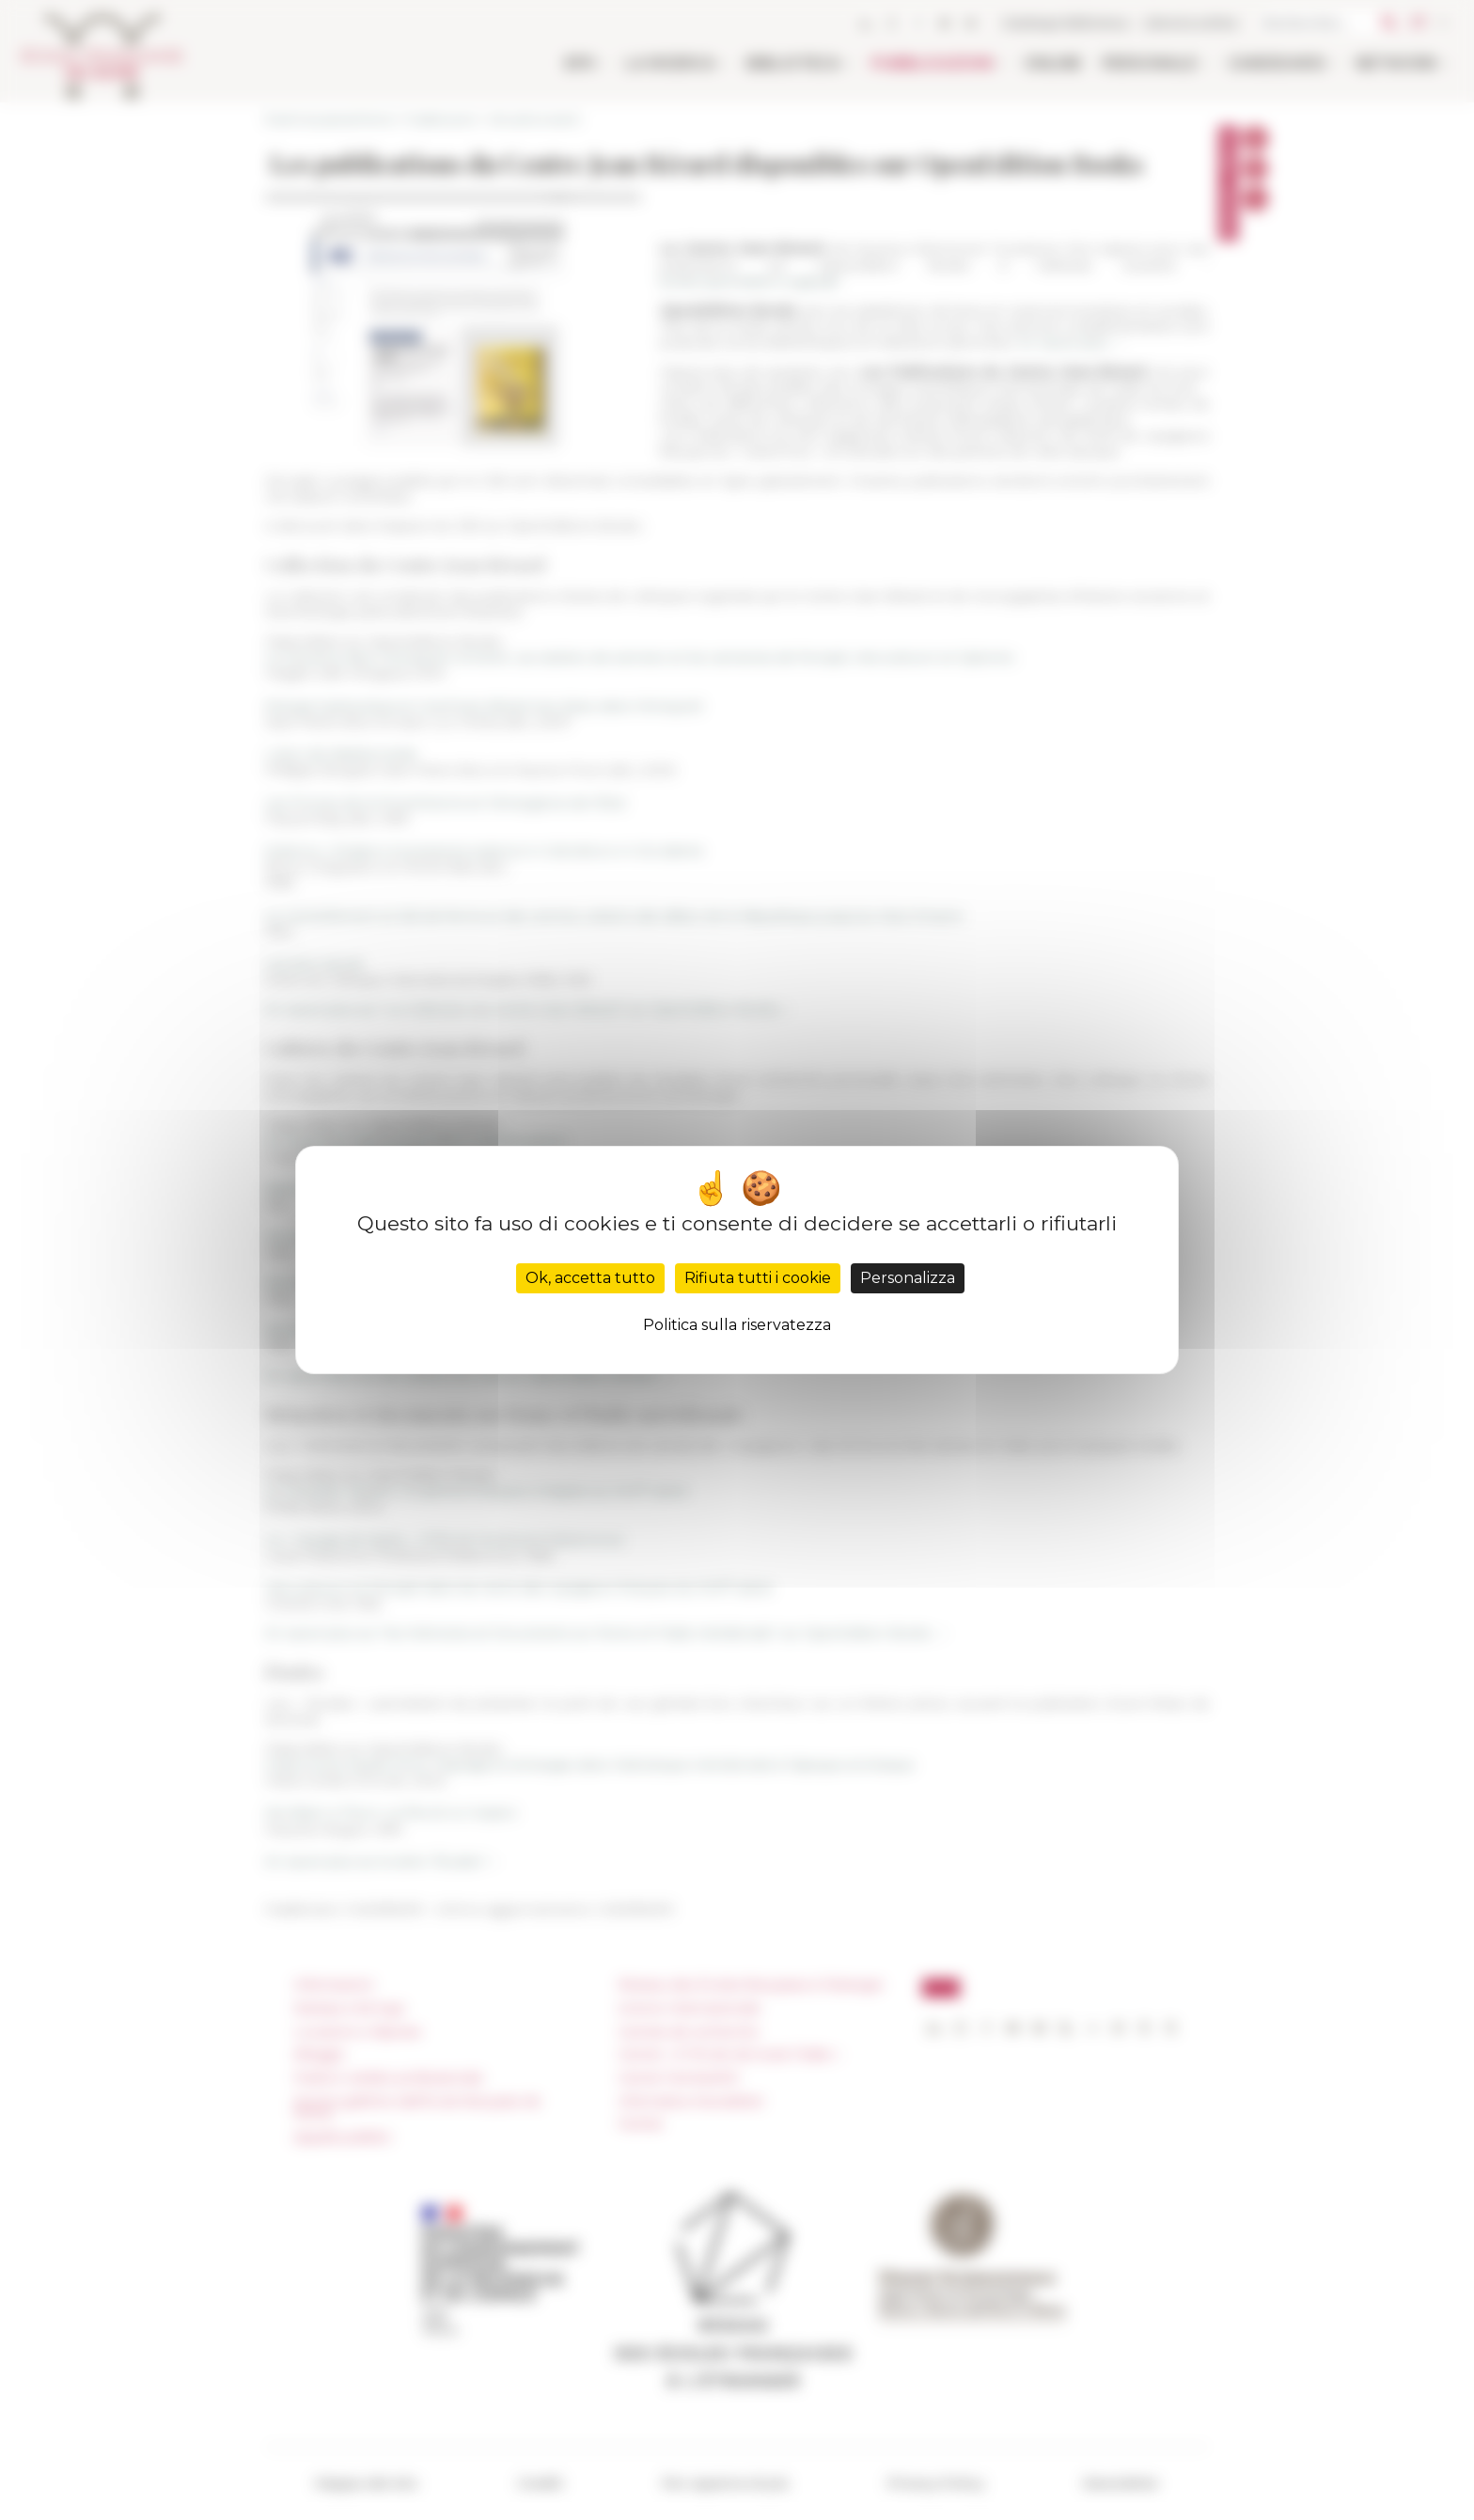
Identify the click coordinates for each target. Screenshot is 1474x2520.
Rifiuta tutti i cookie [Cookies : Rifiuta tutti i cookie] (757, 1278)
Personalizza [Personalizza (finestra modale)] (907, 1278)
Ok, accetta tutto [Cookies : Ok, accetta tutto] (590, 1278)
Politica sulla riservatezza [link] (737, 1325)
